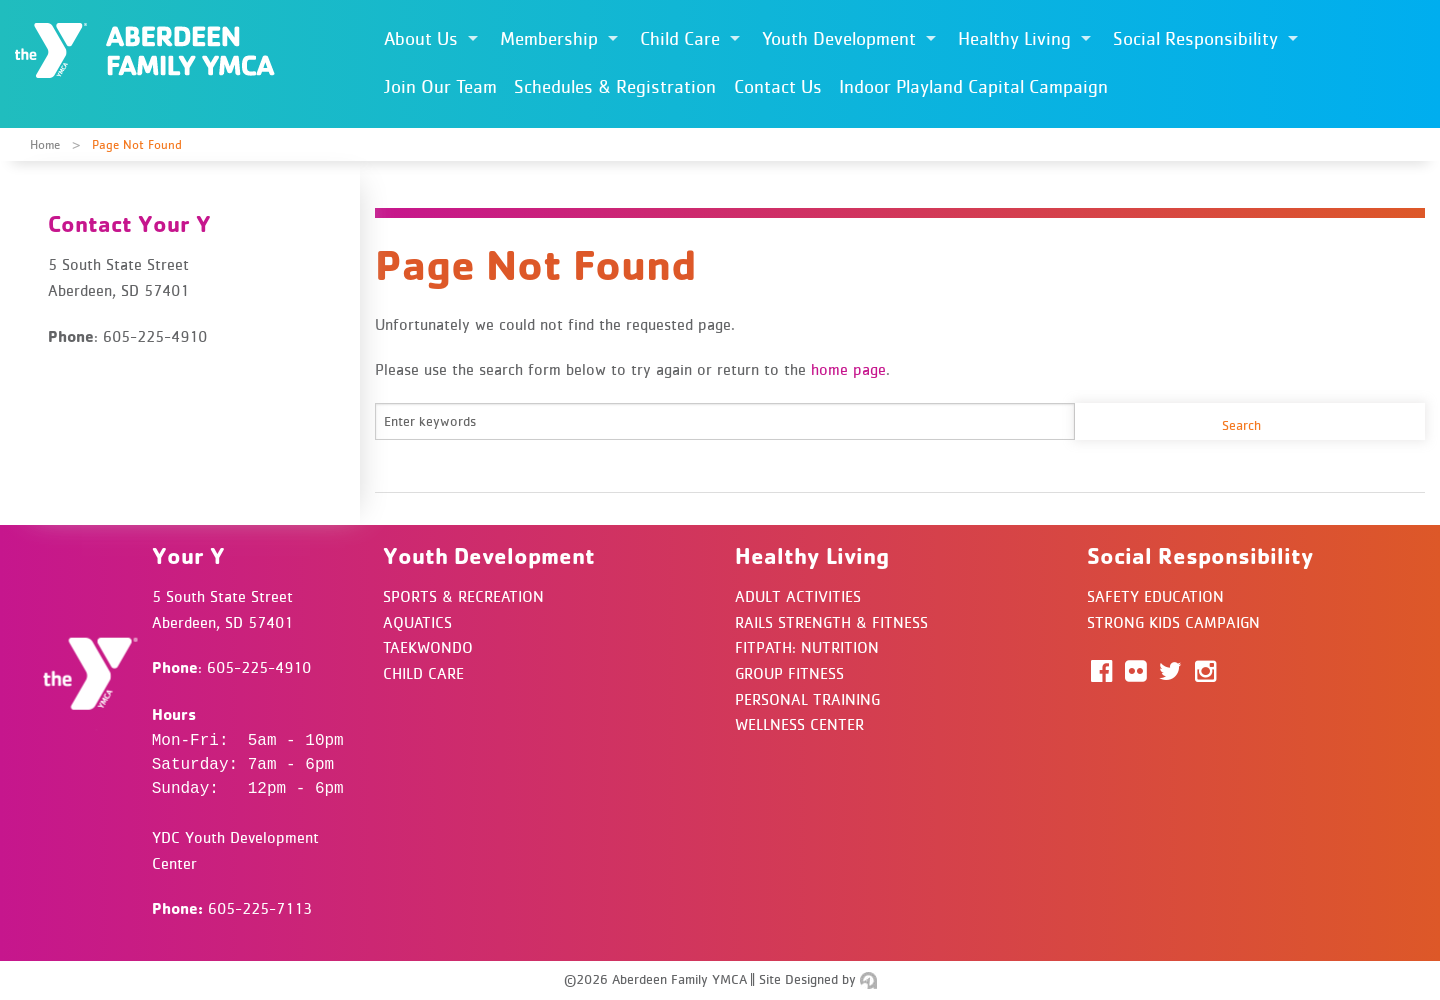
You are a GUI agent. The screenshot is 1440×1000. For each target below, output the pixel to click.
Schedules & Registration (615, 86)
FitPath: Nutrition (807, 647)
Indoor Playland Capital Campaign (973, 86)
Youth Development (839, 38)
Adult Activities (798, 596)
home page (848, 369)
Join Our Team (440, 86)
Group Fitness (789, 673)
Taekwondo (428, 647)
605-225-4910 (259, 667)
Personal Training (807, 699)
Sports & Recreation (463, 596)
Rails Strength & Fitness (831, 622)
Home (45, 144)
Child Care (680, 38)
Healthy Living (1014, 38)
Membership (549, 38)
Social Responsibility (1195, 38)
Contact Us (778, 86)
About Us (421, 38)
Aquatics (417, 622)
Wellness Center (799, 724)
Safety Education (1155, 596)
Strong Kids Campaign (1173, 622)
